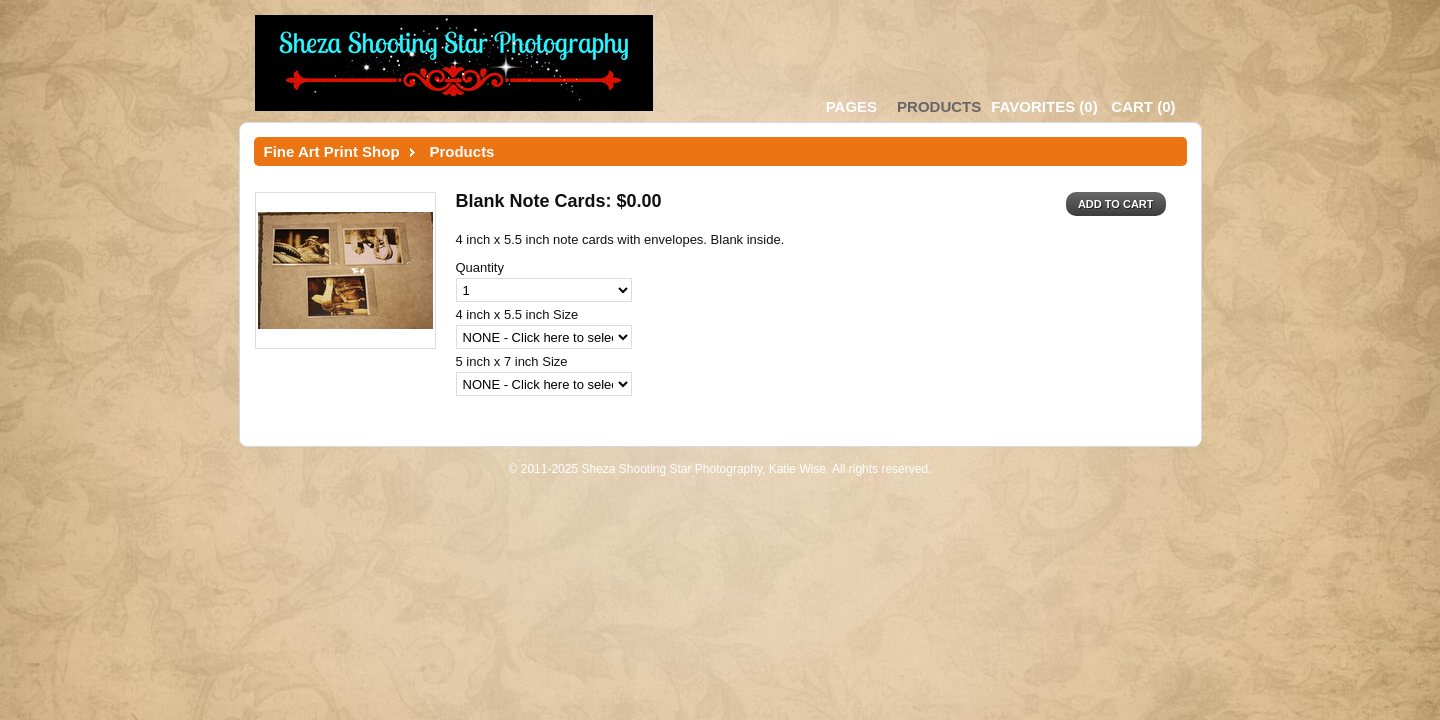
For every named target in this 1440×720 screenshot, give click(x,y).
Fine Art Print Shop (332, 151)
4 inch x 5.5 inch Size (517, 314)
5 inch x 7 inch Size (512, 361)
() (1044, 106)
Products (939, 106)
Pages (851, 106)
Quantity (480, 267)
